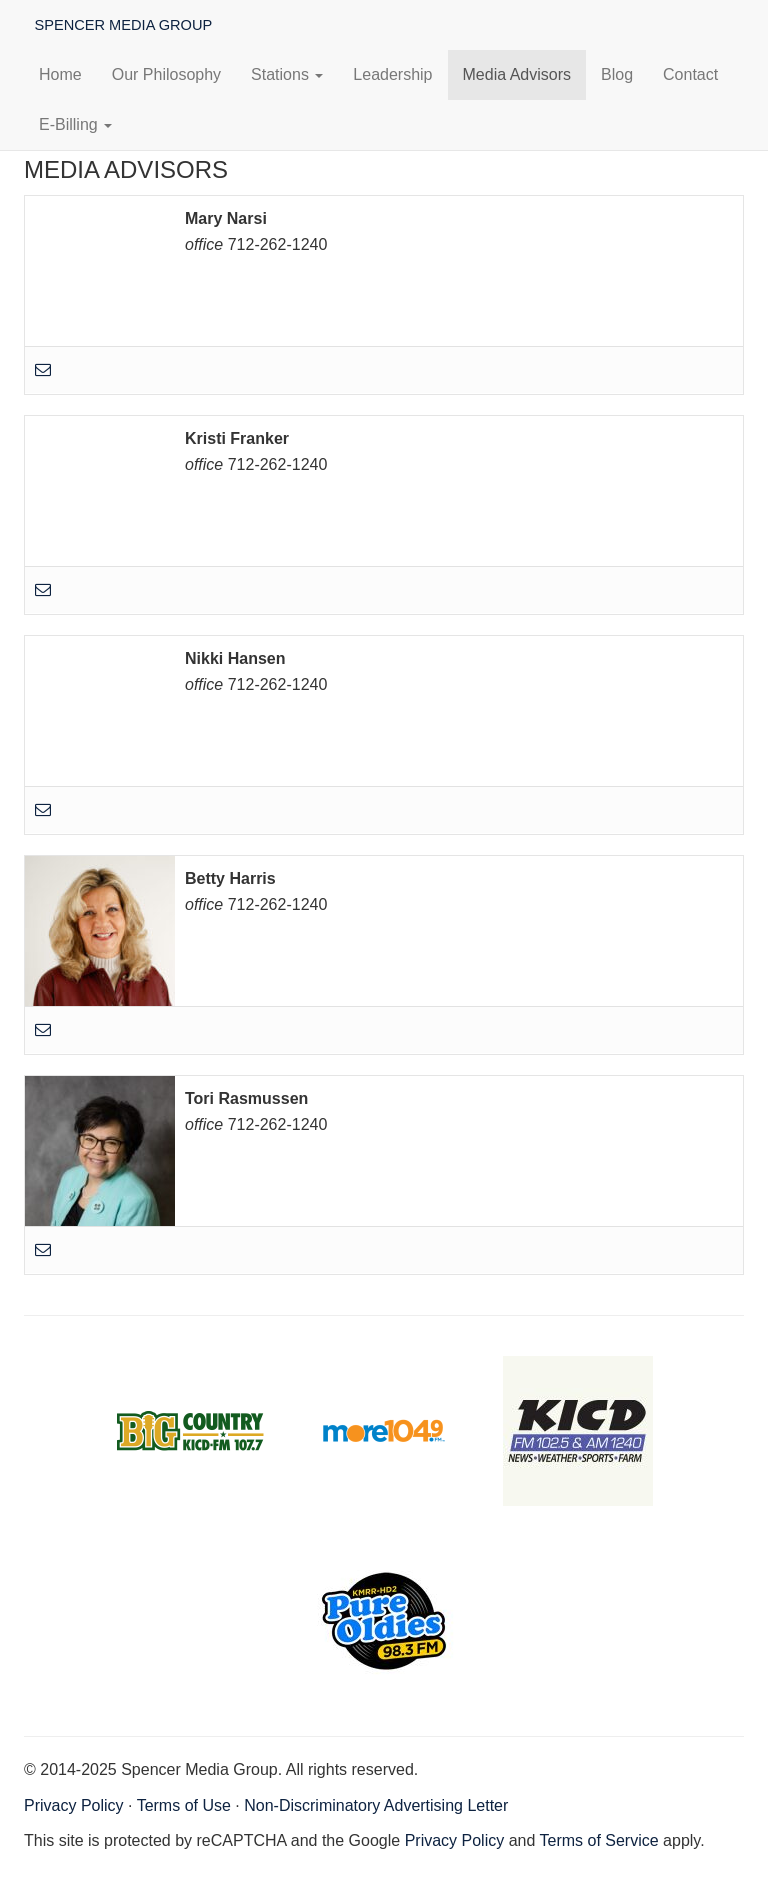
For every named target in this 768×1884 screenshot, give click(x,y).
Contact (690, 74)
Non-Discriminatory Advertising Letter (376, 1805)
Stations (287, 74)
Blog (617, 74)
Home (60, 74)
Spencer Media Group (121, 24)
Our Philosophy (166, 74)
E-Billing (75, 124)
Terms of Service (599, 1840)
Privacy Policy (74, 1805)
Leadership (392, 74)
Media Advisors (517, 74)
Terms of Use (184, 1805)
